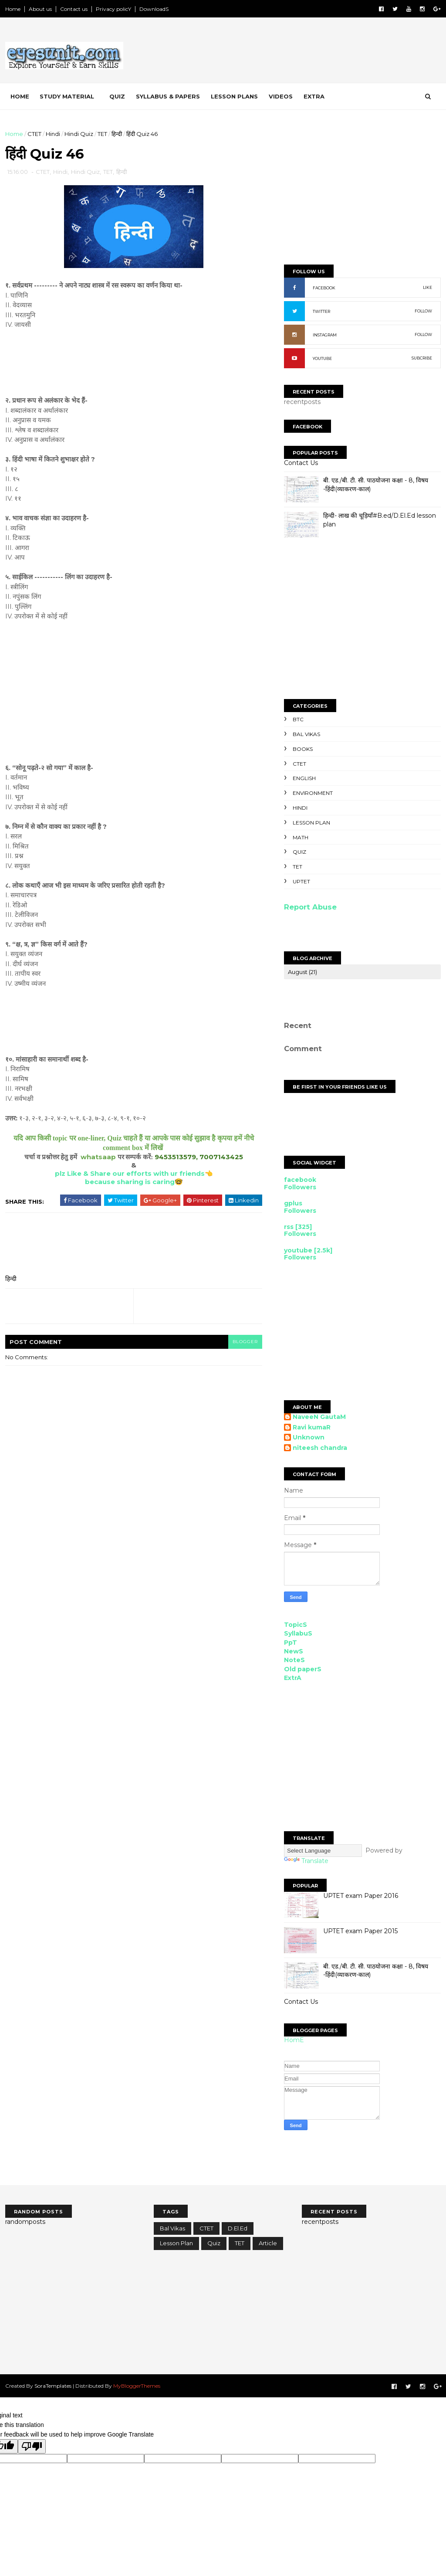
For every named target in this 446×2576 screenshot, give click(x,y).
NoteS (294, 1660)
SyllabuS (298, 1633)
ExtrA (292, 1678)
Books (303, 749)
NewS (293, 1651)
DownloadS (154, 9)
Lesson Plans (234, 96)
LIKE (427, 287)
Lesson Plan (311, 822)
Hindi (53, 133)
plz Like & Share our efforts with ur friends (130, 1173)
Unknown (308, 1437)
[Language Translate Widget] (323, 1850)
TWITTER (321, 311)
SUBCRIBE (422, 358)
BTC (298, 719)
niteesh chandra (320, 1448)
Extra (314, 96)
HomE (294, 2040)
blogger (245, 1341)
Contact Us (301, 463)
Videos (281, 96)
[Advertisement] (281, 51)
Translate (306, 1861)
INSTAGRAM (325, 335)
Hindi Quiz (78, 133)
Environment (313, 793)
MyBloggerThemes (136, 2386)
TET (102, 133)
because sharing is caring (130, 1182)
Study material (67, 96)
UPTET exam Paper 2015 (360, 1931)
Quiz (117, 96)
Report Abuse (310, 907)
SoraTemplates (52, 2386)
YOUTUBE (322, 358)
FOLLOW (423, 311)
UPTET (301, 881)
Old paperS (302, 1669)
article (268, 2243)
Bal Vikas (306, 734)
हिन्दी (117, 133)
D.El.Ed (237, 2228)
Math (300, 837)
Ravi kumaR (312, 1427)
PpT (290, 1642)
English (304, 778)
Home (12, 9)
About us (40, 9)
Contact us (74, 9)
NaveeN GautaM (319, 1417)
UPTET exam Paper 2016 (360, 1896)
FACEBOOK (324, 287)
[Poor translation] (32, 2446)
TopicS (295, 1625)
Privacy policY (113, 9)
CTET (34, 133)
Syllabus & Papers (168, 96)
